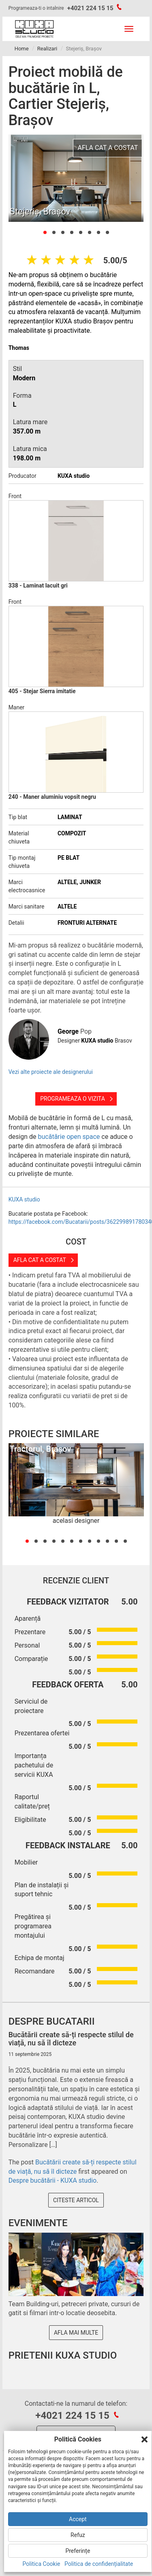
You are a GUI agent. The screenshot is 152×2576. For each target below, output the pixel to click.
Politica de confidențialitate (98, 2564)
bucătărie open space (69, 1137)
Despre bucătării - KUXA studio (53, 2180)
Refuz (78, 2535)
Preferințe (77, 2551)
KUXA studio (24, 1199)
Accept (78, 2519)
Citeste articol (76, 2200)
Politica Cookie (41, 2564)
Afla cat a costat (39, 1260)
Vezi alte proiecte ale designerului (51, 1072)
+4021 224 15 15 (90, 8)
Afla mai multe (76, 2332)
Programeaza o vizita (72, 1098)
